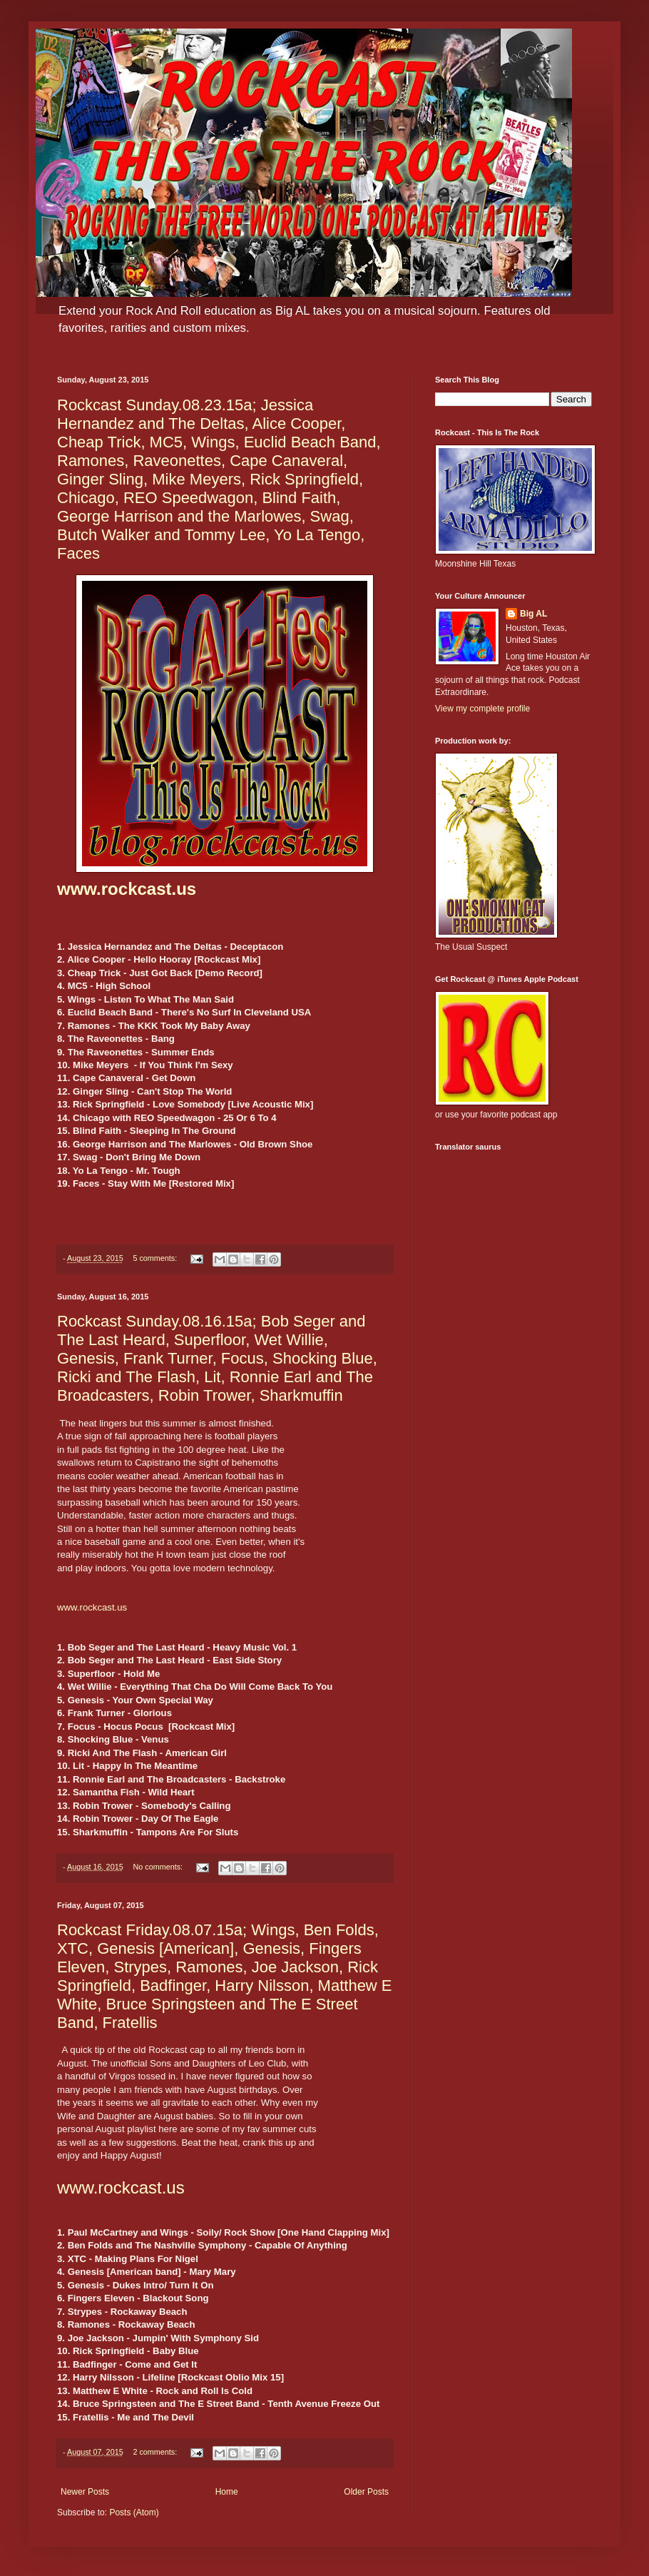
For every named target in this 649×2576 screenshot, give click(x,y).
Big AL (533, 614)
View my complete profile (482, 709)
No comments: (159, 1866)
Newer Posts (85, 2492)
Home (226, 2492)
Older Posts (366, 2492)
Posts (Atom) (133, 2512)
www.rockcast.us (126, 888)
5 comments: (156, 1258)
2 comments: (156, 2452)
